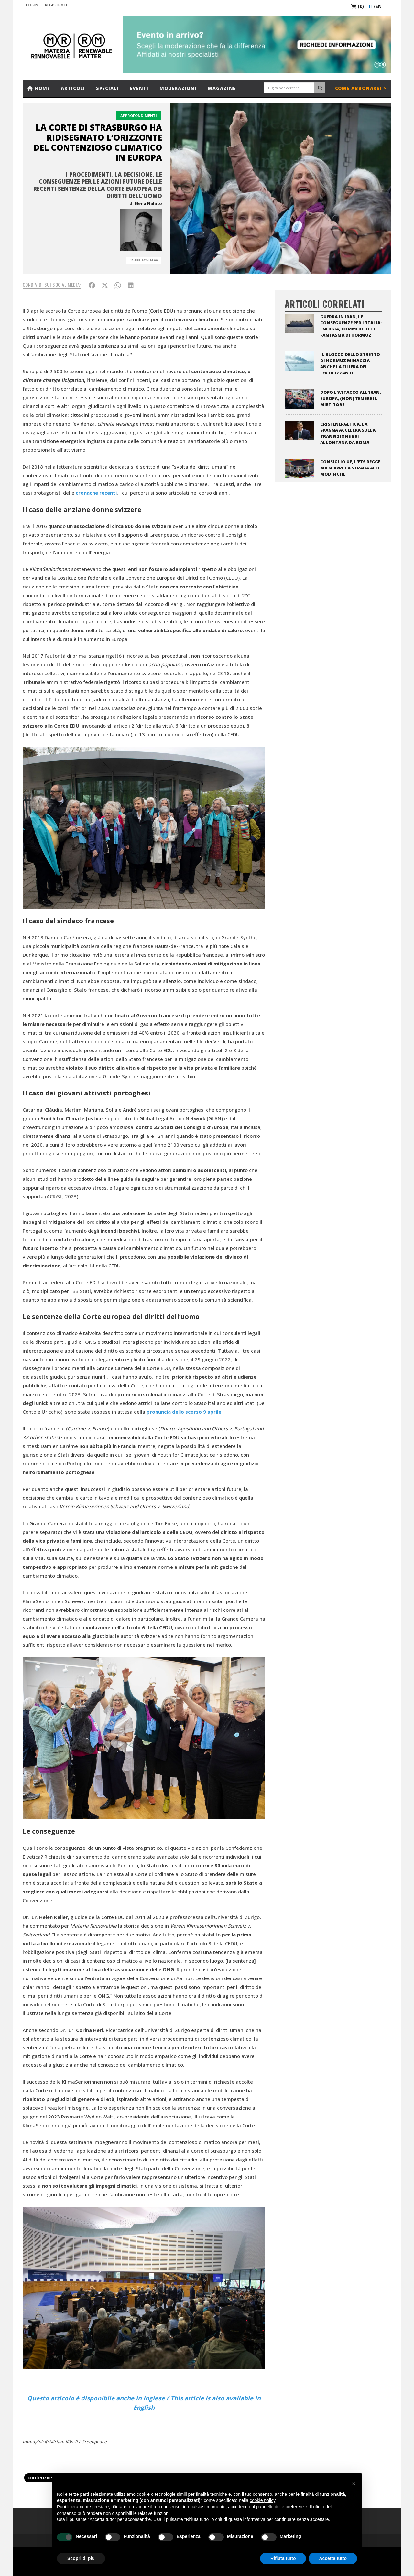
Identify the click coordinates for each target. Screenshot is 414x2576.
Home (38, 88)
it (371, 6)
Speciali (107, 88)
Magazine (222, 88)
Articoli (73, 88)
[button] (354, 2483)
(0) (357, 6)
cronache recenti (96, 493)
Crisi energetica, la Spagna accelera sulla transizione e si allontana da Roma (348, 433)
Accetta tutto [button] (333, 2558)
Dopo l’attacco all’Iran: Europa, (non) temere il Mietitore (350, 398)
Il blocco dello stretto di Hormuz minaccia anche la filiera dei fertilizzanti (350, 363)
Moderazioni (178, 88)
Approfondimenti (138, 115)
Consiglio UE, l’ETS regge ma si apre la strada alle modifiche (350, 468)
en (379, 6)
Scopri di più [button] (81, 2558)
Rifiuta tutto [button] (283, 2558)
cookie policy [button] (262, 2500)
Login (32, 5)
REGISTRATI (56, 5)
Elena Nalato (148, 203)
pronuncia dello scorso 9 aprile (184, 1411)
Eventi (139, 88)
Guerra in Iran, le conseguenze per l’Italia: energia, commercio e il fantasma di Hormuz (351, 326)
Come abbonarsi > (361, 88)
